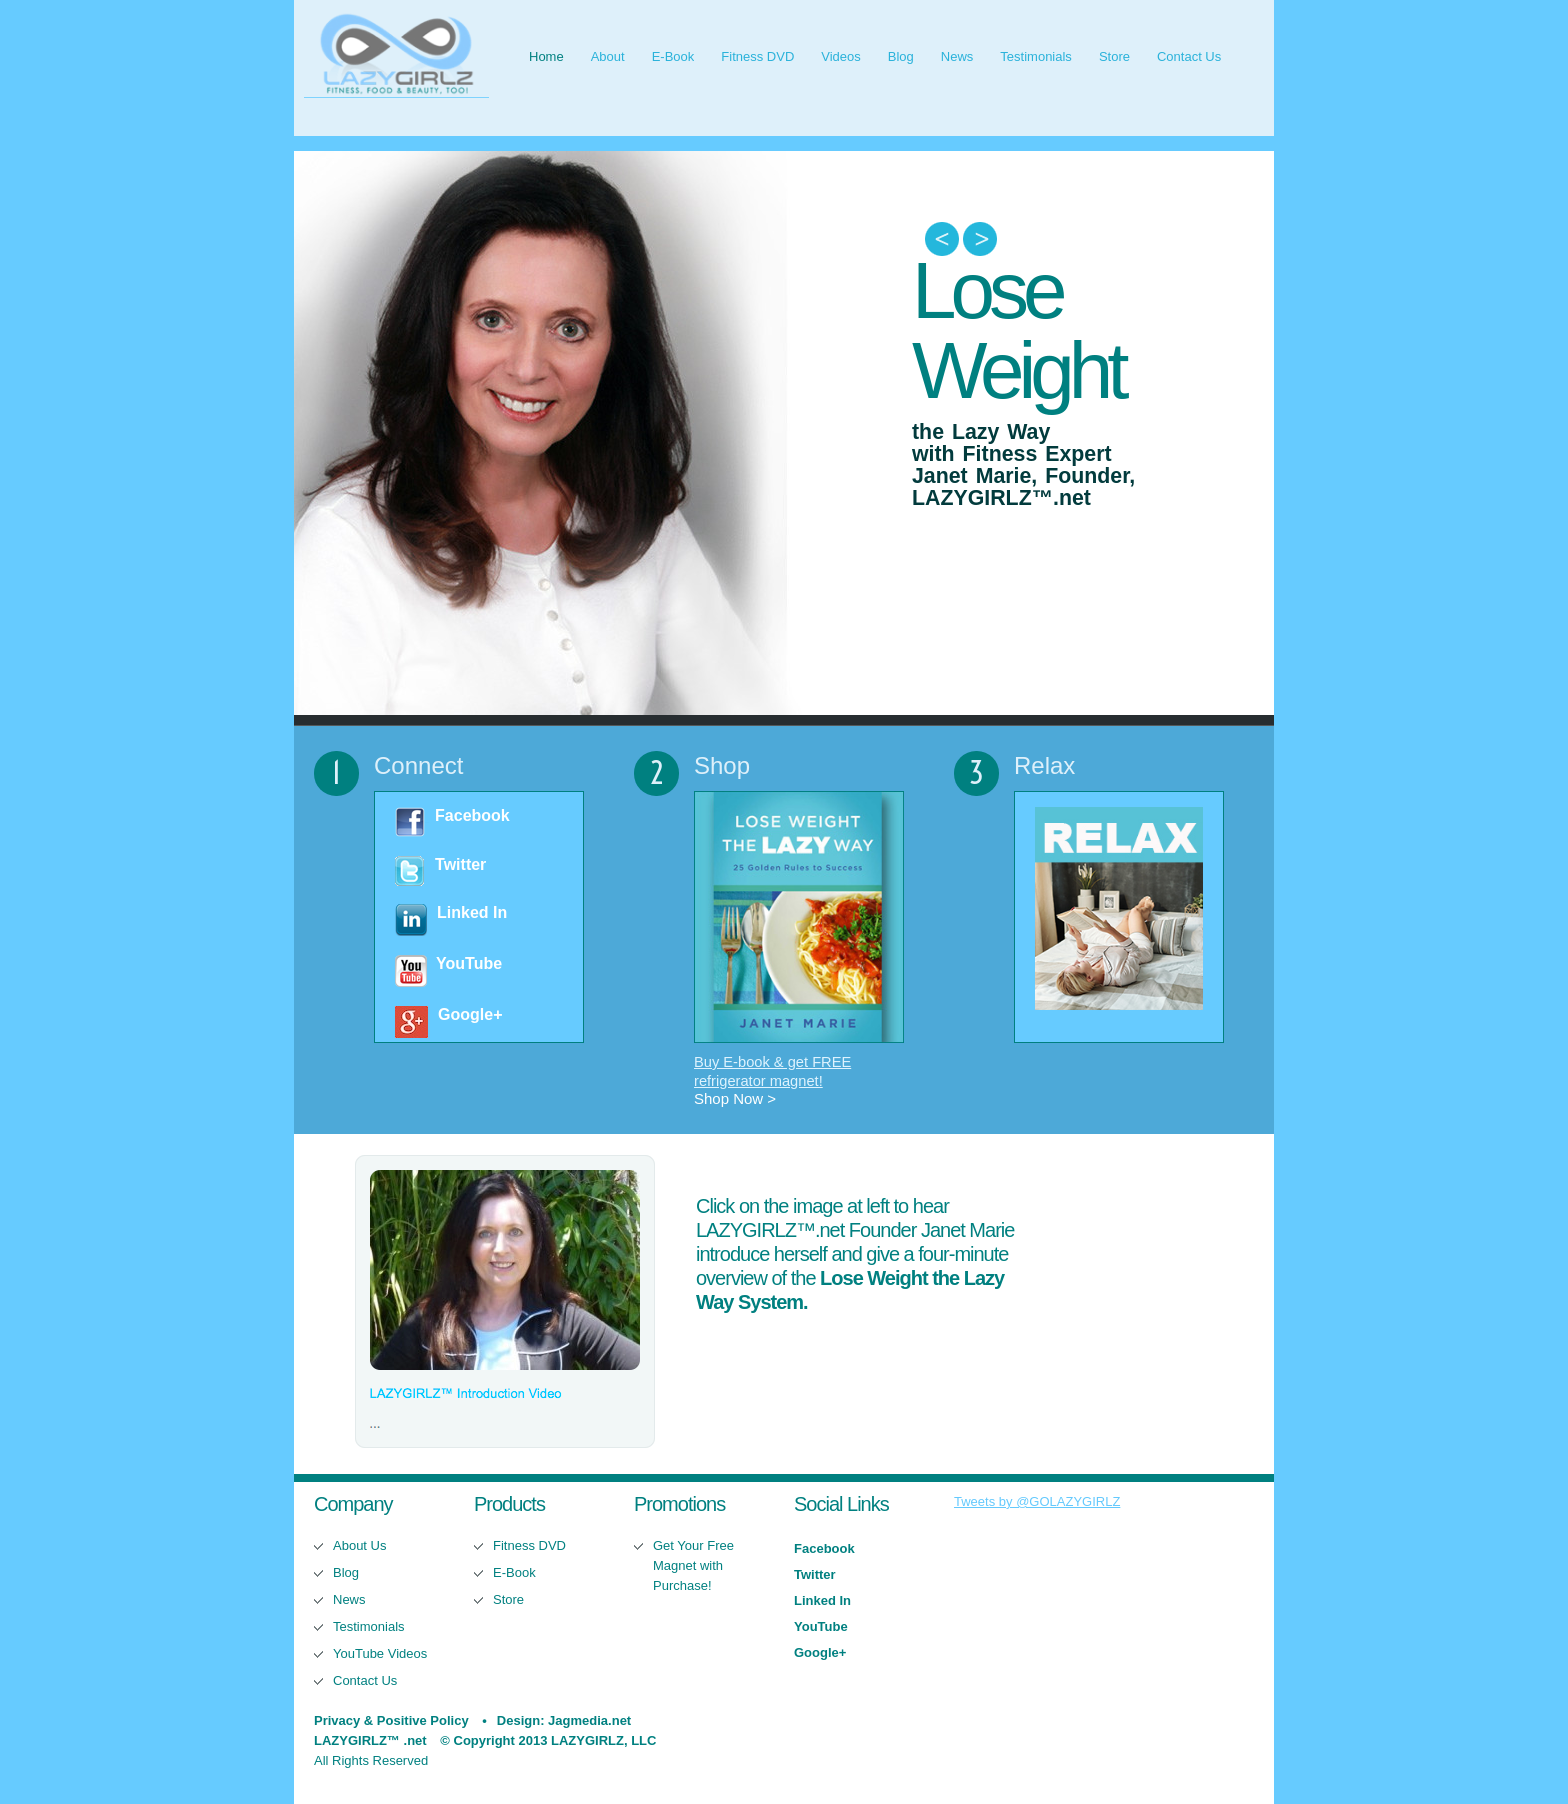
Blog (901, 56)
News (957, 56)
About (608, 56)
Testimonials (1036, 56)
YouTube (469, 963)
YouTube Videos (380, 1653)
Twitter (460, 864)
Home (546, 56)
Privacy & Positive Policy (391, 1720)
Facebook (472, 815)
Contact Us (1189, 56)
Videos (841, 56)
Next (980, 239)
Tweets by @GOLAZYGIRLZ (1037, 1501)
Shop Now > (735, 1098)
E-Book (673, 56)
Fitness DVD (757, 56)
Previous (942, 239)
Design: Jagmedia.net (564, 1720)
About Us (359, 1545)
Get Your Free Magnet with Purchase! (693, 1565)
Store (1114, 56)
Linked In (472, 912)
